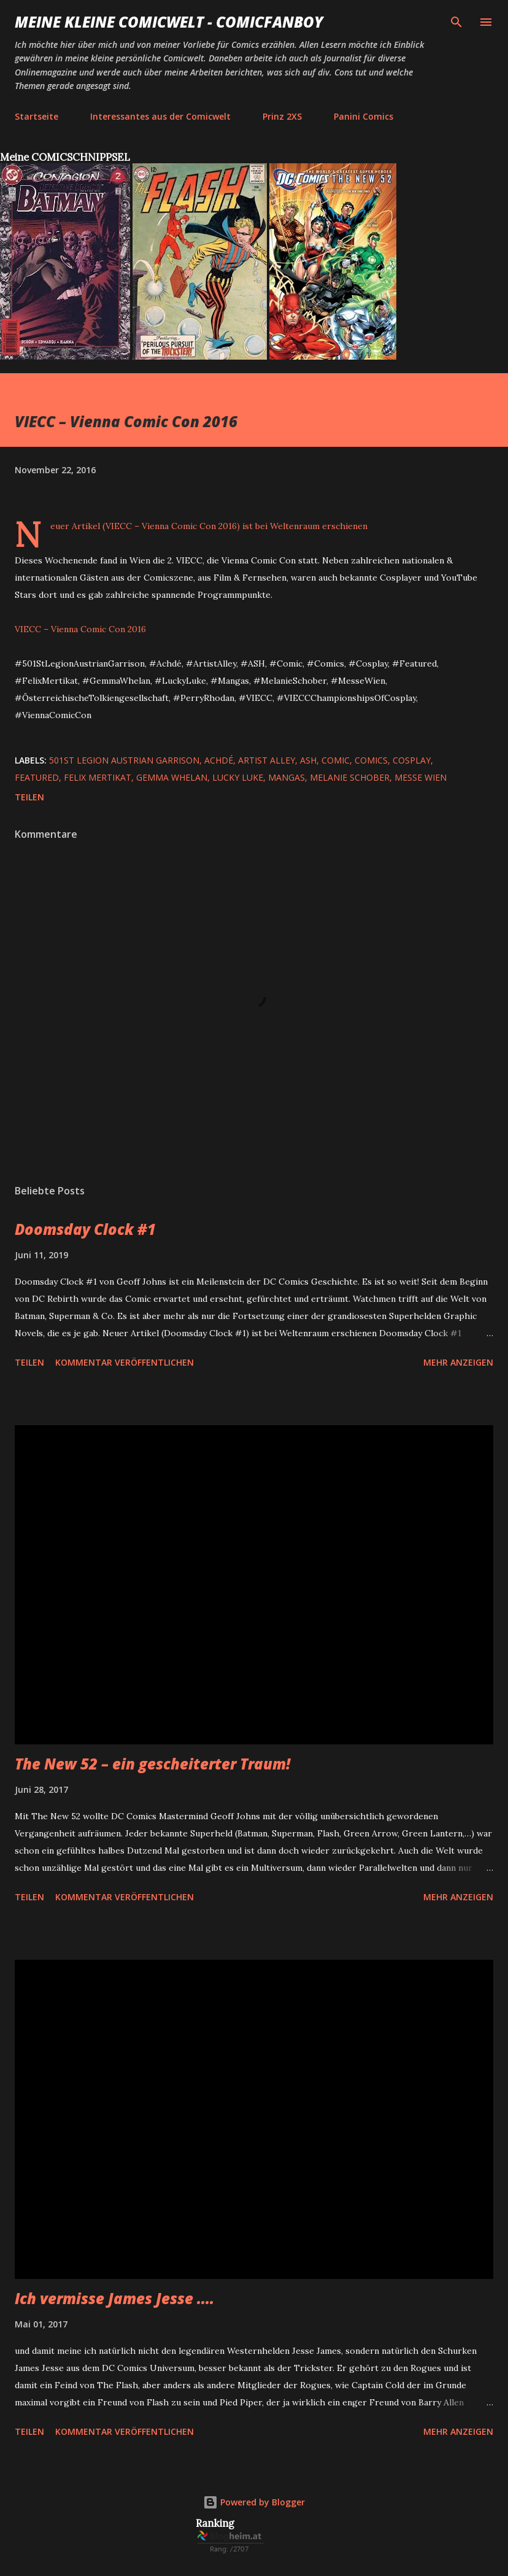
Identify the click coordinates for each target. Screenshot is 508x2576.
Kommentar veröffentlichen (124, 1362)
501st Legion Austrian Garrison (124, 760)
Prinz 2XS (282, 116)
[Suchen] (456, 22)
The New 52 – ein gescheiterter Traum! (152, 1764)
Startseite (36, 116)
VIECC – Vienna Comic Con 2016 (80, 629)
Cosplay (412, 760)
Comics (371, 760)
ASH (308, 760)
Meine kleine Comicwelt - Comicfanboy (169, 22)
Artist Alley (266, 760)
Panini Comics (363, 116)
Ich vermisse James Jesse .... (114, 2298)
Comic (335, 760)
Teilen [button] (29, 797)
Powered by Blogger (254, 2502)
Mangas (286, 777)
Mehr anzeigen (458, 1362)
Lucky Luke (237, 777)
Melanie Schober (350, 777)
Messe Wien (420, 777)
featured (37, 777)
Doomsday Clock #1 (85, 1229)
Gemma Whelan (171, 777)
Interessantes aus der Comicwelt (160, 116)
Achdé (218, 760)
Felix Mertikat (97, 777)
